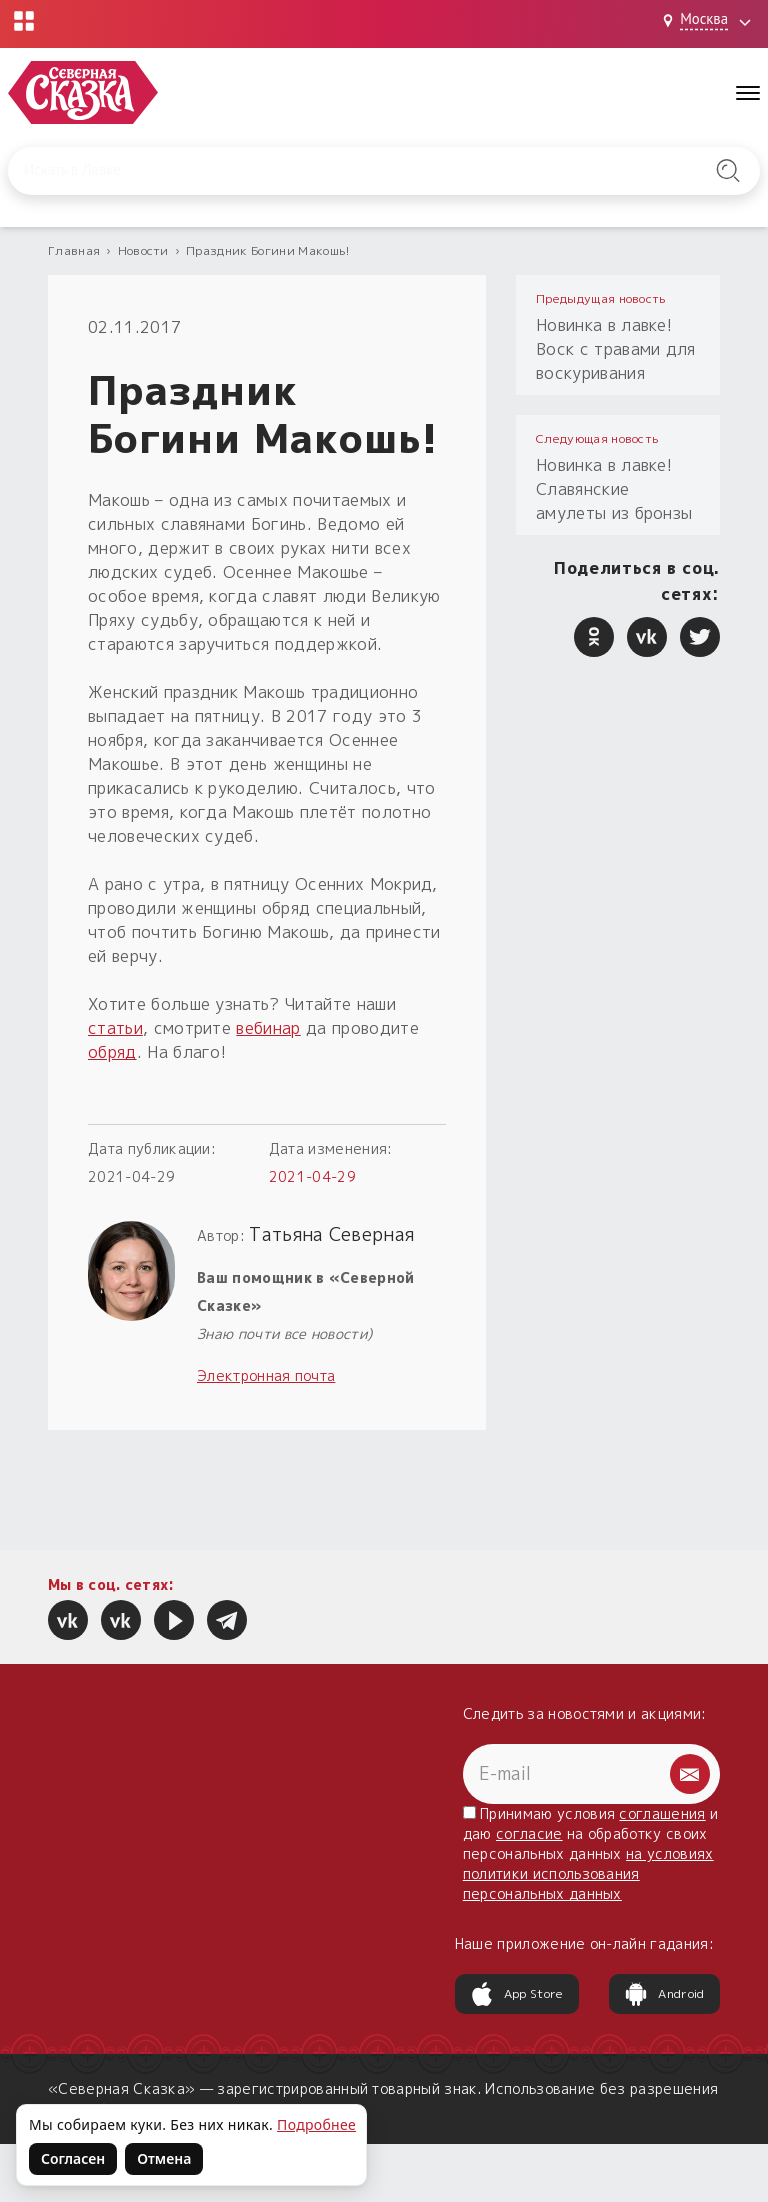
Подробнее (316, 2124)
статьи (115, 1028)
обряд (112, 1052)
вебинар (268, 1028)
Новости (143, 250)
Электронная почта (266, 1375)
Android (664, 1994)
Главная (74, 250)
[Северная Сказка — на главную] (83, 92)
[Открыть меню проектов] (24, 21)
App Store (517, 1994)
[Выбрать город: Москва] (709, 21)
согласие (529, 1833)
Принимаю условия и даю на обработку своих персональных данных (591, 1853)
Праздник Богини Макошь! (268, 250)
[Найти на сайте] (728, 171)
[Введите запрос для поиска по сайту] (330, 171)
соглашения (662, 1813)
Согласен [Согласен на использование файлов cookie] (73, 2158)
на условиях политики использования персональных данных (588, 1873)
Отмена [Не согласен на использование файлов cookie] (164, 2158)
